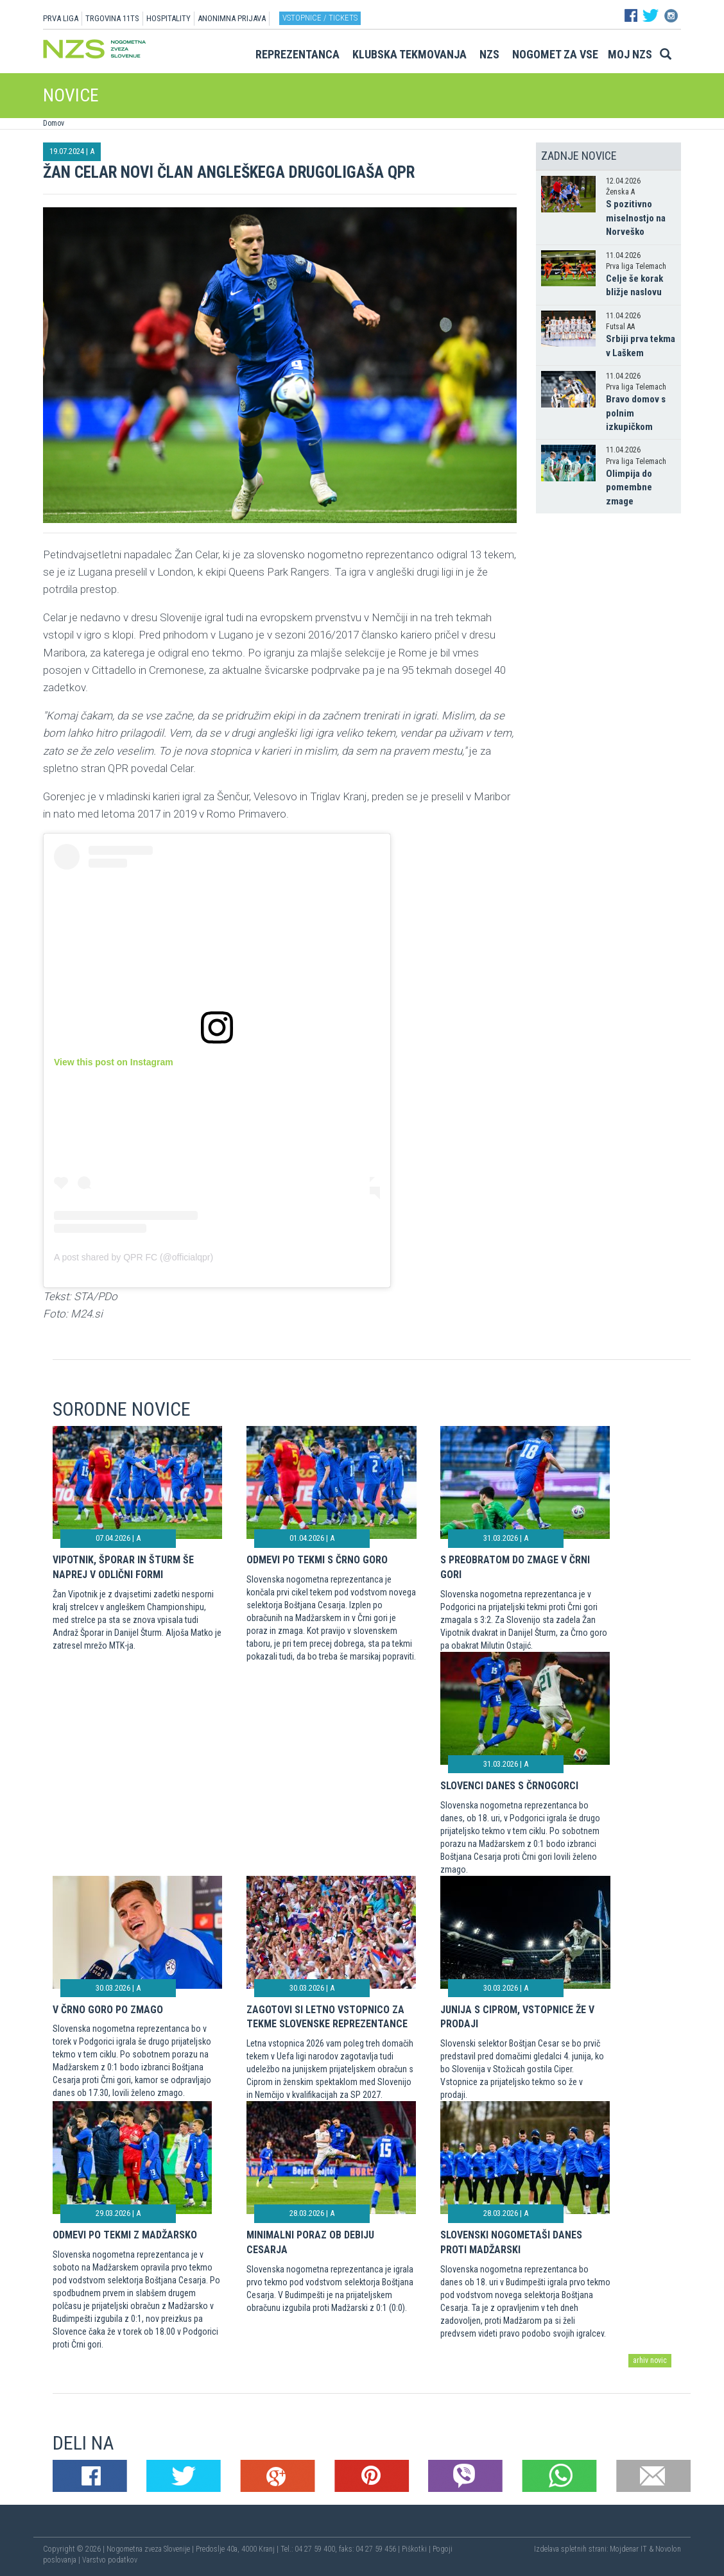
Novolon (668, 2549)
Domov (53, 123)
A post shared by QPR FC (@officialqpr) (133, 1257)
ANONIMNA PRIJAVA (232, 18)
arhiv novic (650, 2360)
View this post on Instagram (113, 1062)
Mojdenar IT (628, 2549)
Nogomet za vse (555, 54)
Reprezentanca (297, 54)
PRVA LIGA (60, 18)
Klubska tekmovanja (409, 54)
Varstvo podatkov (109, 2559)
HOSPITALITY (168, 18)
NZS (489, 54)
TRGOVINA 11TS (112, 18)
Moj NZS (630, 54)
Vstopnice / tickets (320, 17)
